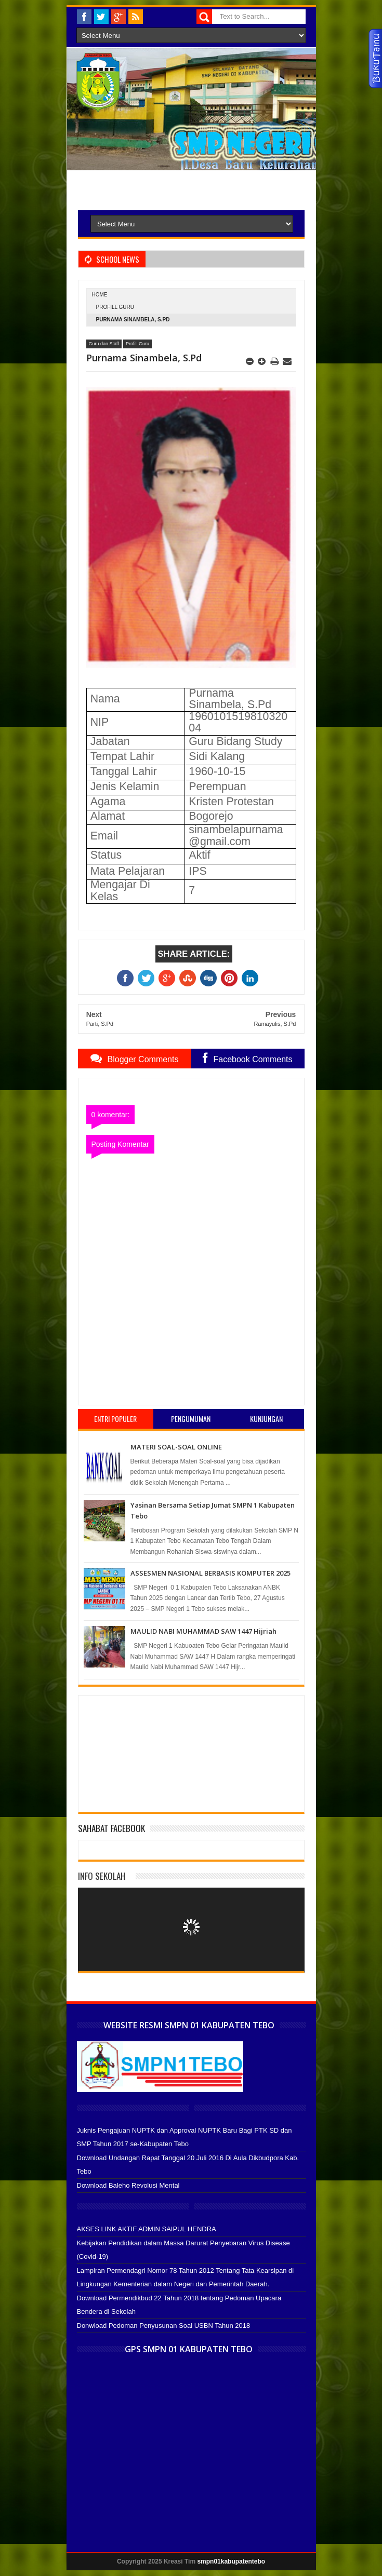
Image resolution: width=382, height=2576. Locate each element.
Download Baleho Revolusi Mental (128, 2185)
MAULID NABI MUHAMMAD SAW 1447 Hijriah (203, 1631)
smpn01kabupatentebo (231, 2561)
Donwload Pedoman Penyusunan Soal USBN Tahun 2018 (164, 2325)
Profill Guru (115, 307)
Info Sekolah (101, 1875)
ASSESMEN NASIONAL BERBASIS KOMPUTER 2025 (210, 1573)
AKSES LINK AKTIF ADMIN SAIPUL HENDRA (146, 2229)
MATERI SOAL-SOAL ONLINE (176, 1447)
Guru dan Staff (104, 343)
